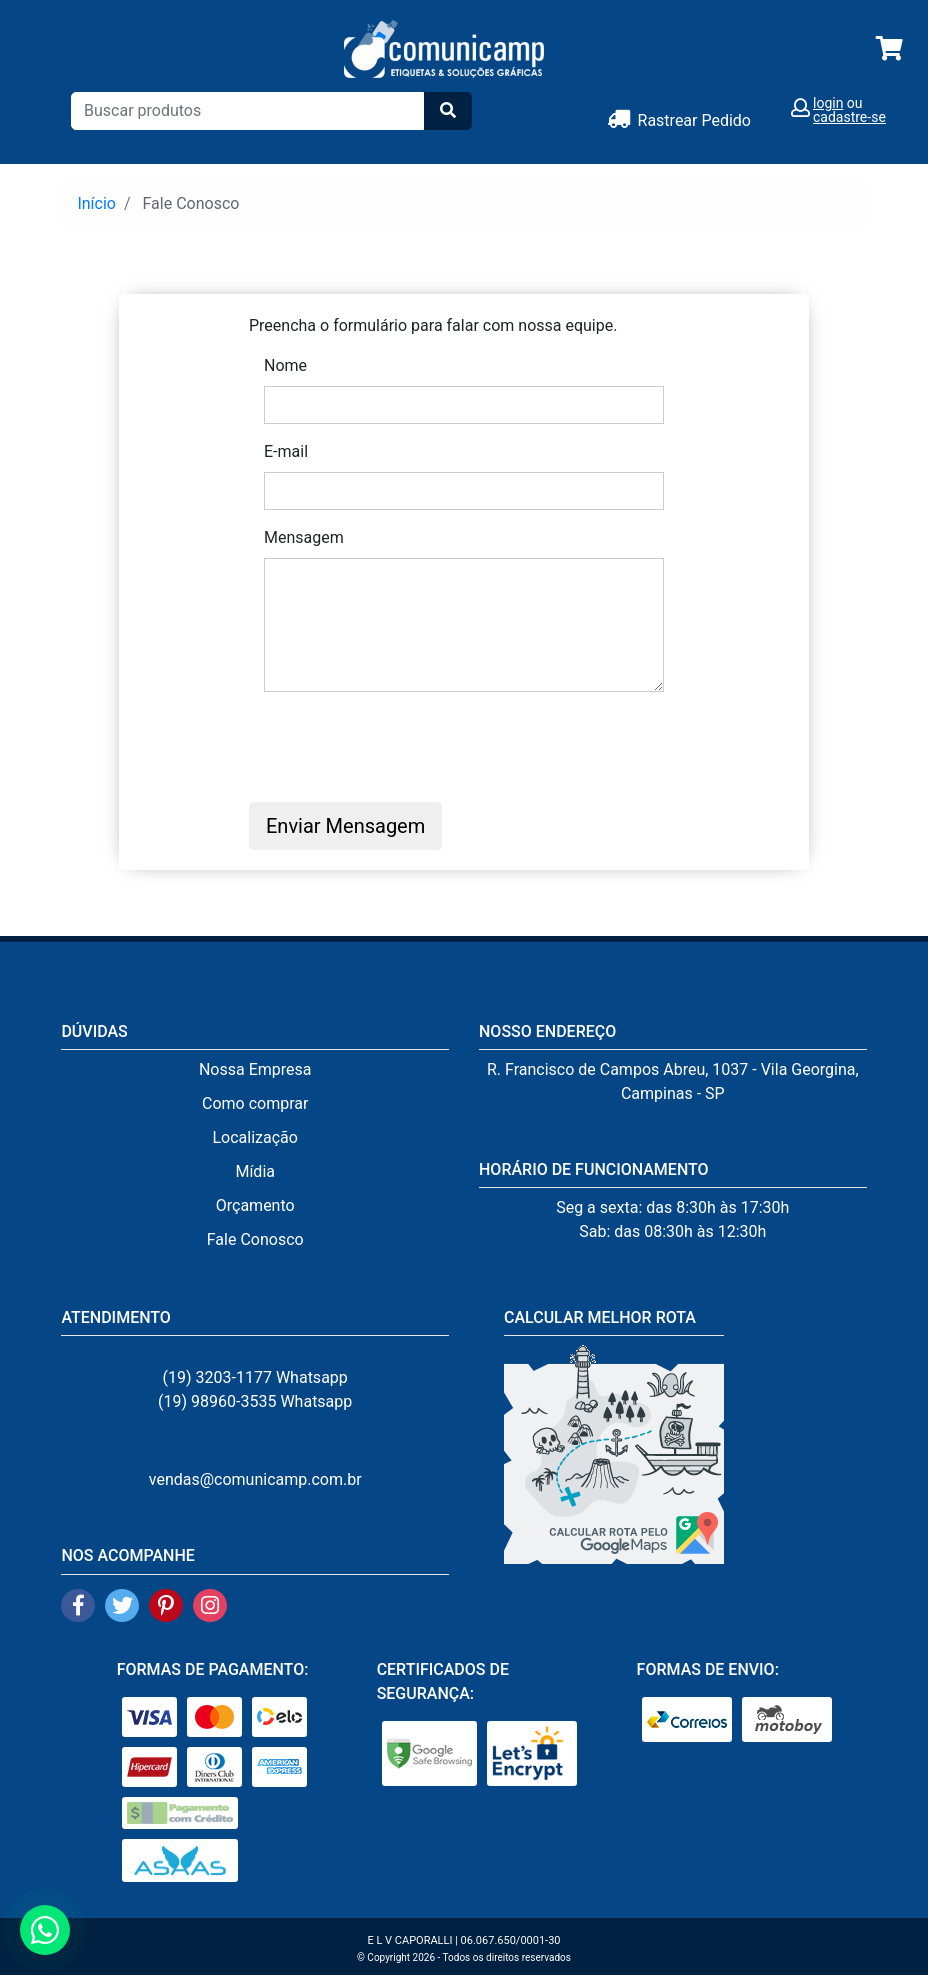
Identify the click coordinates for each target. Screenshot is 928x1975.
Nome (285, 365)
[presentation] (416, 747)
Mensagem (304, 537)
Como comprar (255, 1103)
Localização (254, 1137)
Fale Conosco (255, 1239)
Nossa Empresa (255, 1069)
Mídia (255, 1171)
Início (96, 203)
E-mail (286, 451)
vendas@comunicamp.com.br (255, 1479)
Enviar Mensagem (345, 826)
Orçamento (255, 1205)
